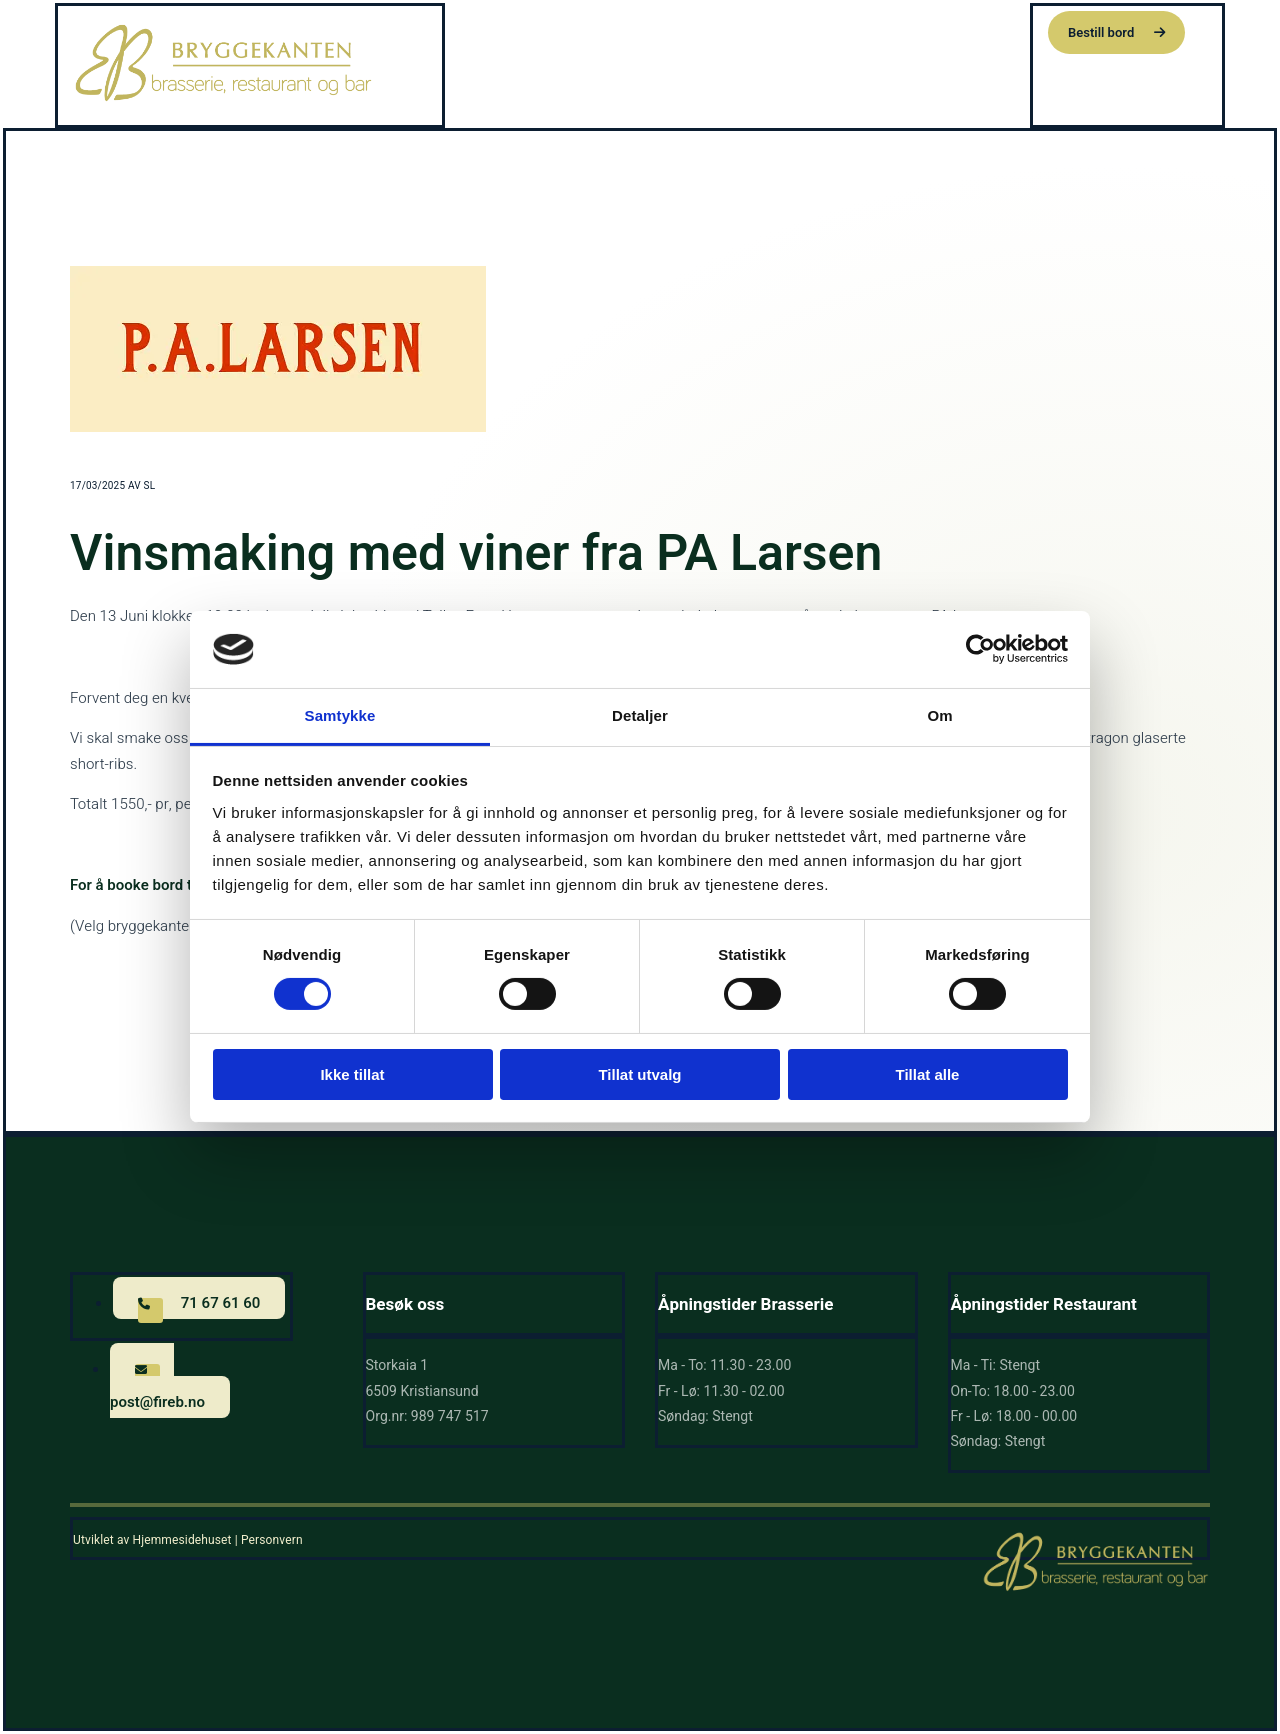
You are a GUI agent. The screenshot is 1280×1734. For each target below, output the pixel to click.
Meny (710, 30)
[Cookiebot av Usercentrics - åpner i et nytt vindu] (980, 649)
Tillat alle (928, 1074)
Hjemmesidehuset (181, 1540)
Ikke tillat (352, 1074)
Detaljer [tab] (640, 715)
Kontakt (987, 30)
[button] (1116, 32)
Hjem (639, 30)
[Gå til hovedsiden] (223, 99)
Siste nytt (894, 30)
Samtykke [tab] (340, 715)
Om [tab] (939, 715)
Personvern (272, 1540)
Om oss (800, 30)
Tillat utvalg (639, 1074)
